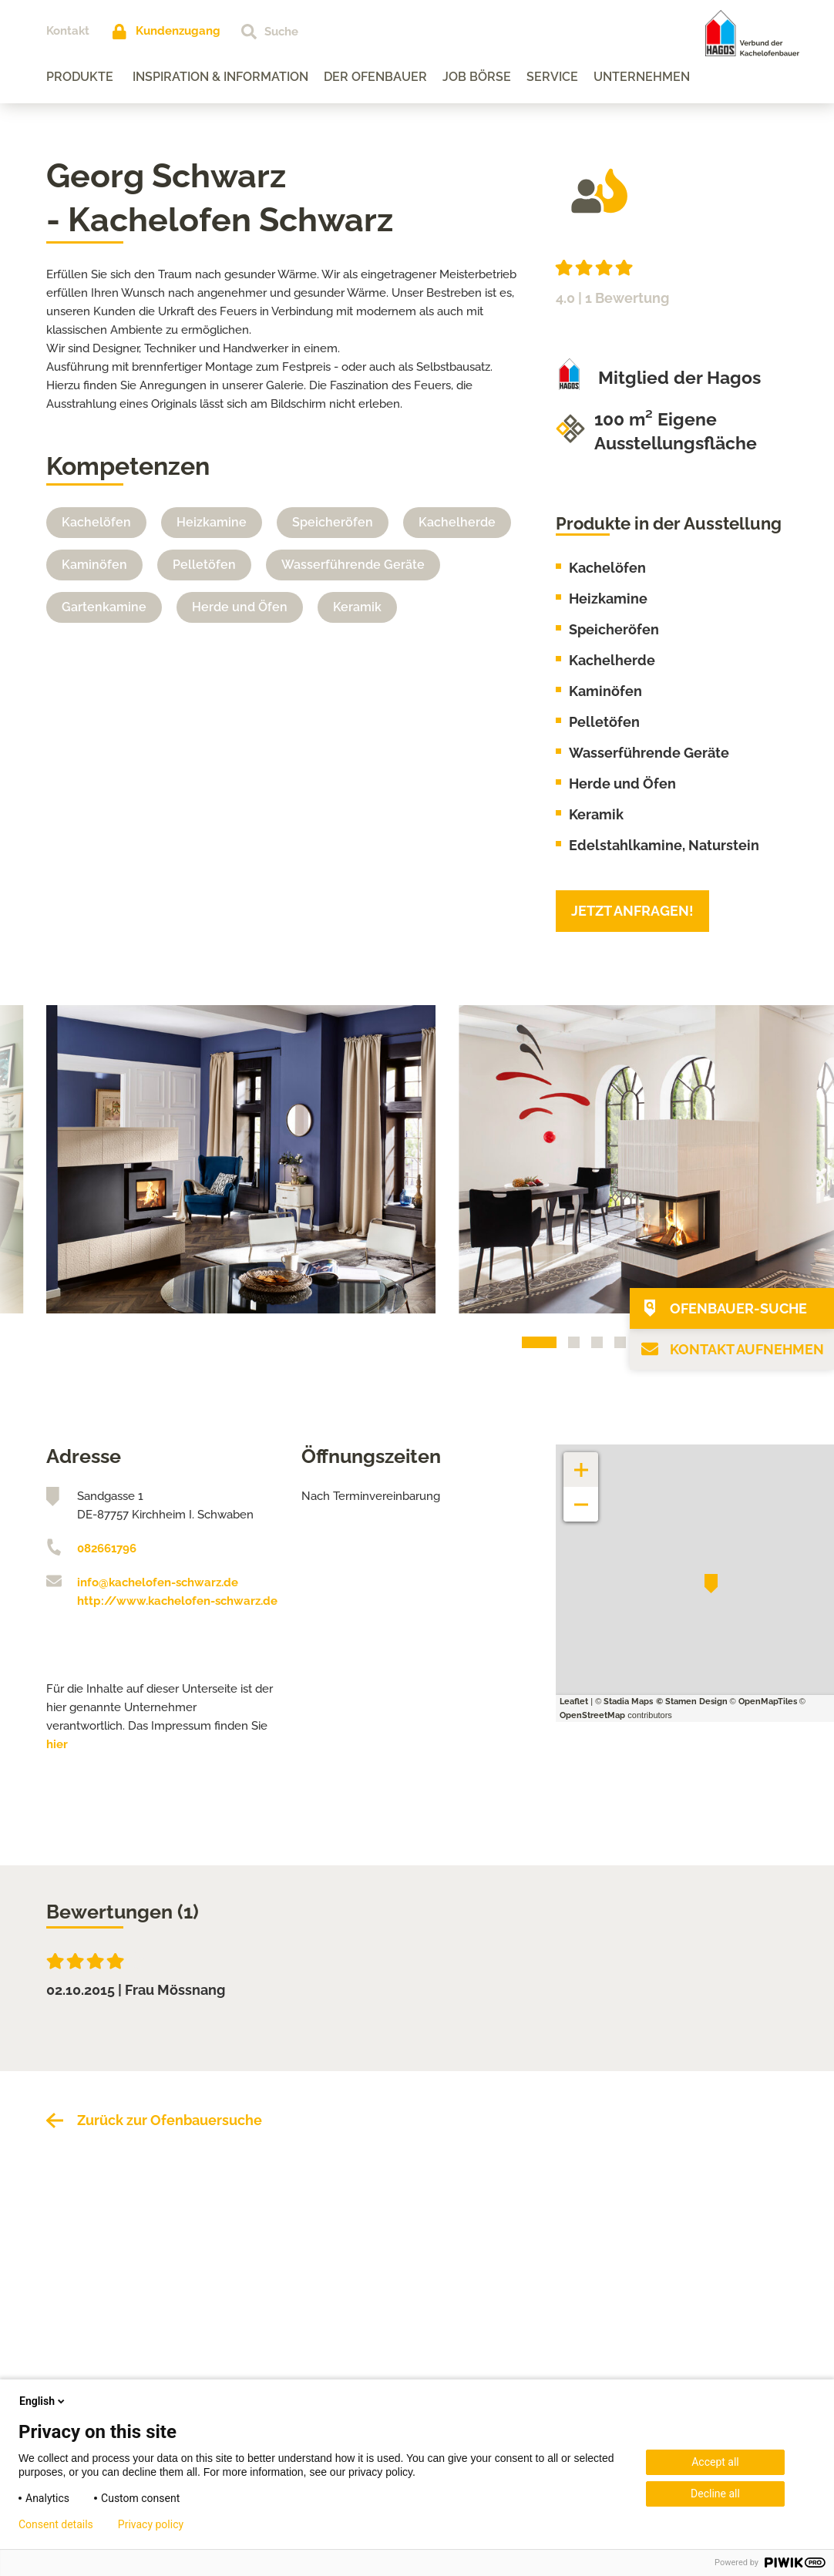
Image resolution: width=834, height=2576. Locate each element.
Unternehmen (642, 76)
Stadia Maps (628, 1702)
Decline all (715, 2493)
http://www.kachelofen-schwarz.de (177, 1601)
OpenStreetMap (592, 1715)
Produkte (79, 76)
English (43, 2401)
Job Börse (476, 76)
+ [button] (581, 1462)
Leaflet (574, 1702)
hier (57, 1744)
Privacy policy (150, 2524)
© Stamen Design (692, 1702)
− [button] (581, 1496)
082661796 (106, 1548)
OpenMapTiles (767, 1702)
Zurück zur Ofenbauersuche (169, 2120)
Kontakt (67, 31)
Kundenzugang (178, 31)
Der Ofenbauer (375, 76)
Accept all (715, 2462)
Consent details (55, 2524)
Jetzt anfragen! (632, 911)
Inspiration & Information (220, 76)
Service (552, 76)
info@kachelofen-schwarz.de (157, 1582)
